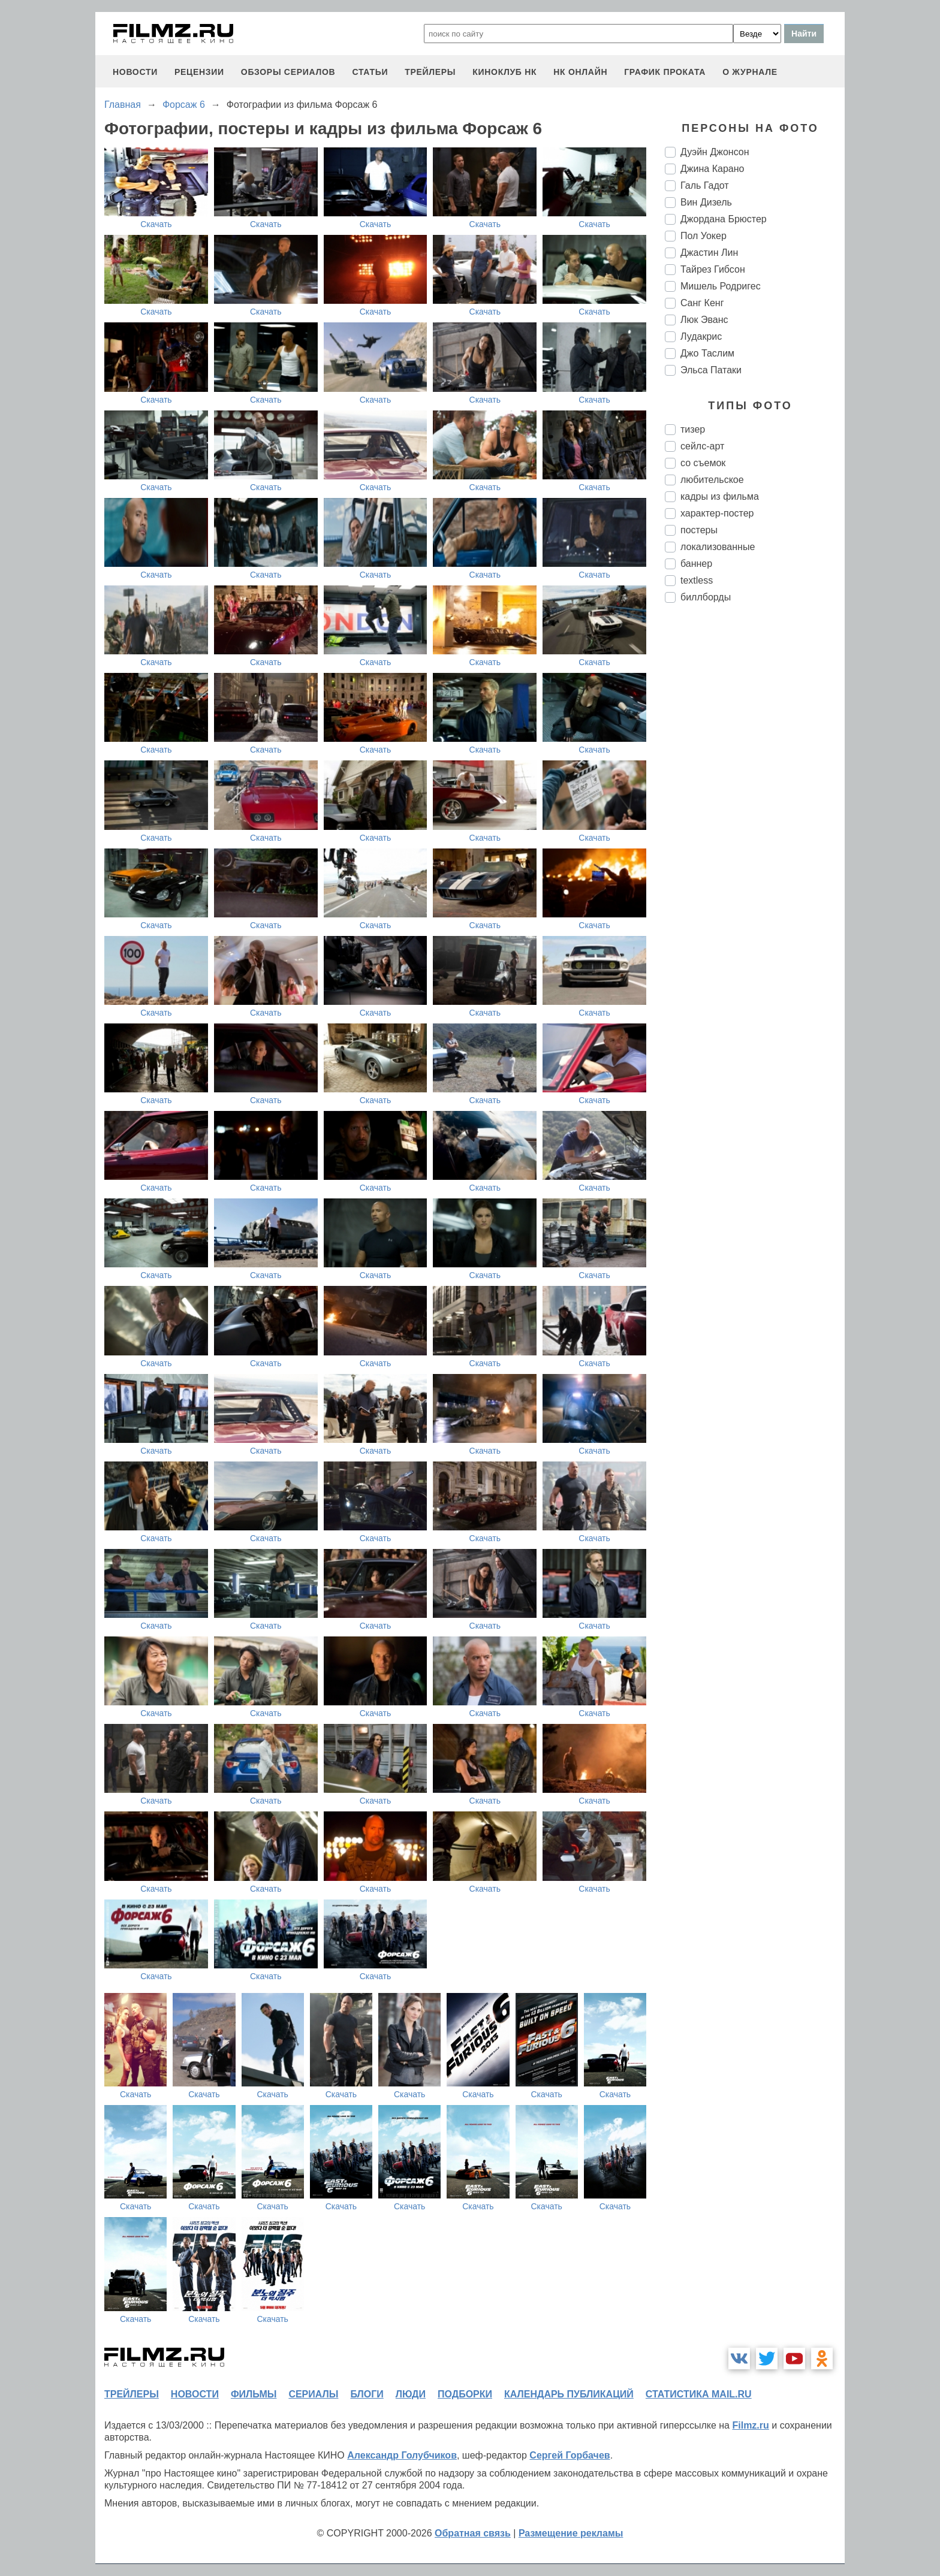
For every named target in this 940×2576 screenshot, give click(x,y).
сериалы (313, 2394)
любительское (712, 480)
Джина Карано (712, 169)
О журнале (750, 72)
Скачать (156, 224)
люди (411, 2394)
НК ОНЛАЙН (580, 72)
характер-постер (717, 513)
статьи (370, 72)
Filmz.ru (750, 2425)
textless (696, 580)
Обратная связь (473, 2533)
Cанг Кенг (702, 303)
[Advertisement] (755, 812)
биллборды (705, 597)
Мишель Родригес (720, 286)
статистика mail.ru (699, 2394)
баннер (696, 563)
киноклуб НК (504, 72)
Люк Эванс (704, 320)
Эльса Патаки (711, 370)
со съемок (702, 463)
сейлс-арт (702, 446)
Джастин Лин (709, 252)
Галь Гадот (704, 185)
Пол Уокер (703, 236)
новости (135, 72)
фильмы (253, 2394)
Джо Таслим (707, 353)
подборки (465, 2394)
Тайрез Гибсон (712, 269)
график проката (665, 72)
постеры (699, 530)
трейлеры (430, 72)
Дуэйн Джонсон (714, 152)
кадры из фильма (719, 496)
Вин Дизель (706, 202)
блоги (366, 2394)
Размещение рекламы (571, 2533)
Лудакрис (701, 336)
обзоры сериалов (288, 72)
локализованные (717, 547)
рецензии (199, 72)
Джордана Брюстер (723, 219)
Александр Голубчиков (402, 2455)
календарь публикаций (569, 2394)
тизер (692, 429)
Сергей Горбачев (569, 2455)
